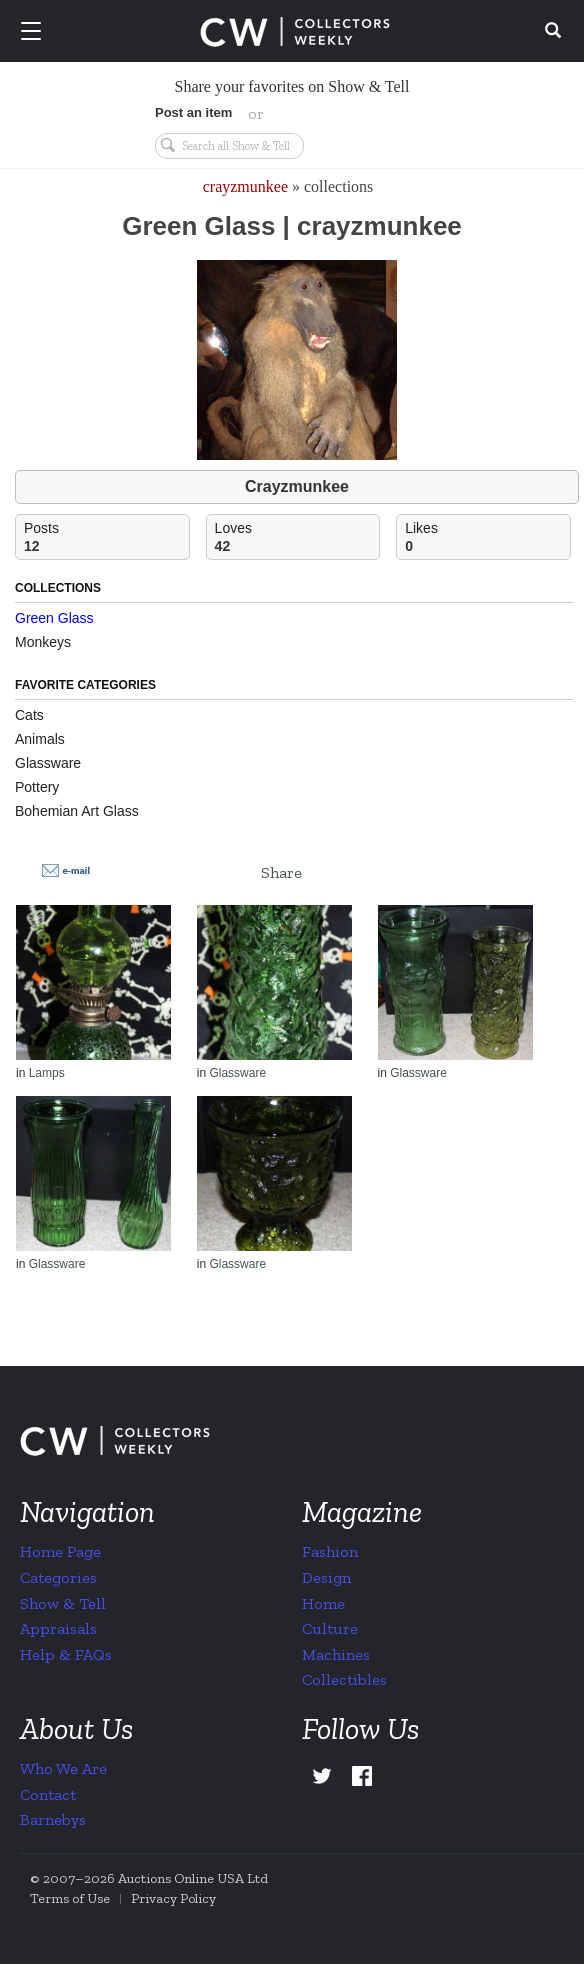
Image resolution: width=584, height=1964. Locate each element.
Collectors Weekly (295, 32)
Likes (487, 537)
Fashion (330, 1551)
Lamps (47, 1073)
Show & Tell (63, 1603)
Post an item (193, 112)
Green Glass (54, 618)
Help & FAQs (66, 1654)
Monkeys (43, 642)
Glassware (48, 763)
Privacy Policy (173, 1898)
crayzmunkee (245, 186)
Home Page (60, 1551)
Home (323, 1603)
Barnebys (53, 1819)
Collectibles (344, 1679)
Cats (29, 715)
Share (281, 872)
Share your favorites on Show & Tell (292, 86)
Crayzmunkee (297, 486)
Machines (336, 1654)
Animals (40, 739)
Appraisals (58, 1628)
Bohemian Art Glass (77, 811)
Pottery (37, 787)
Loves (297, 537)
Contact (48, 1794)
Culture (330, 1628)
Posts (106, 537)
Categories (58, 1577)
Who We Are (63, 1768)
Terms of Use (70, 1898)
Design (326, 1577)
